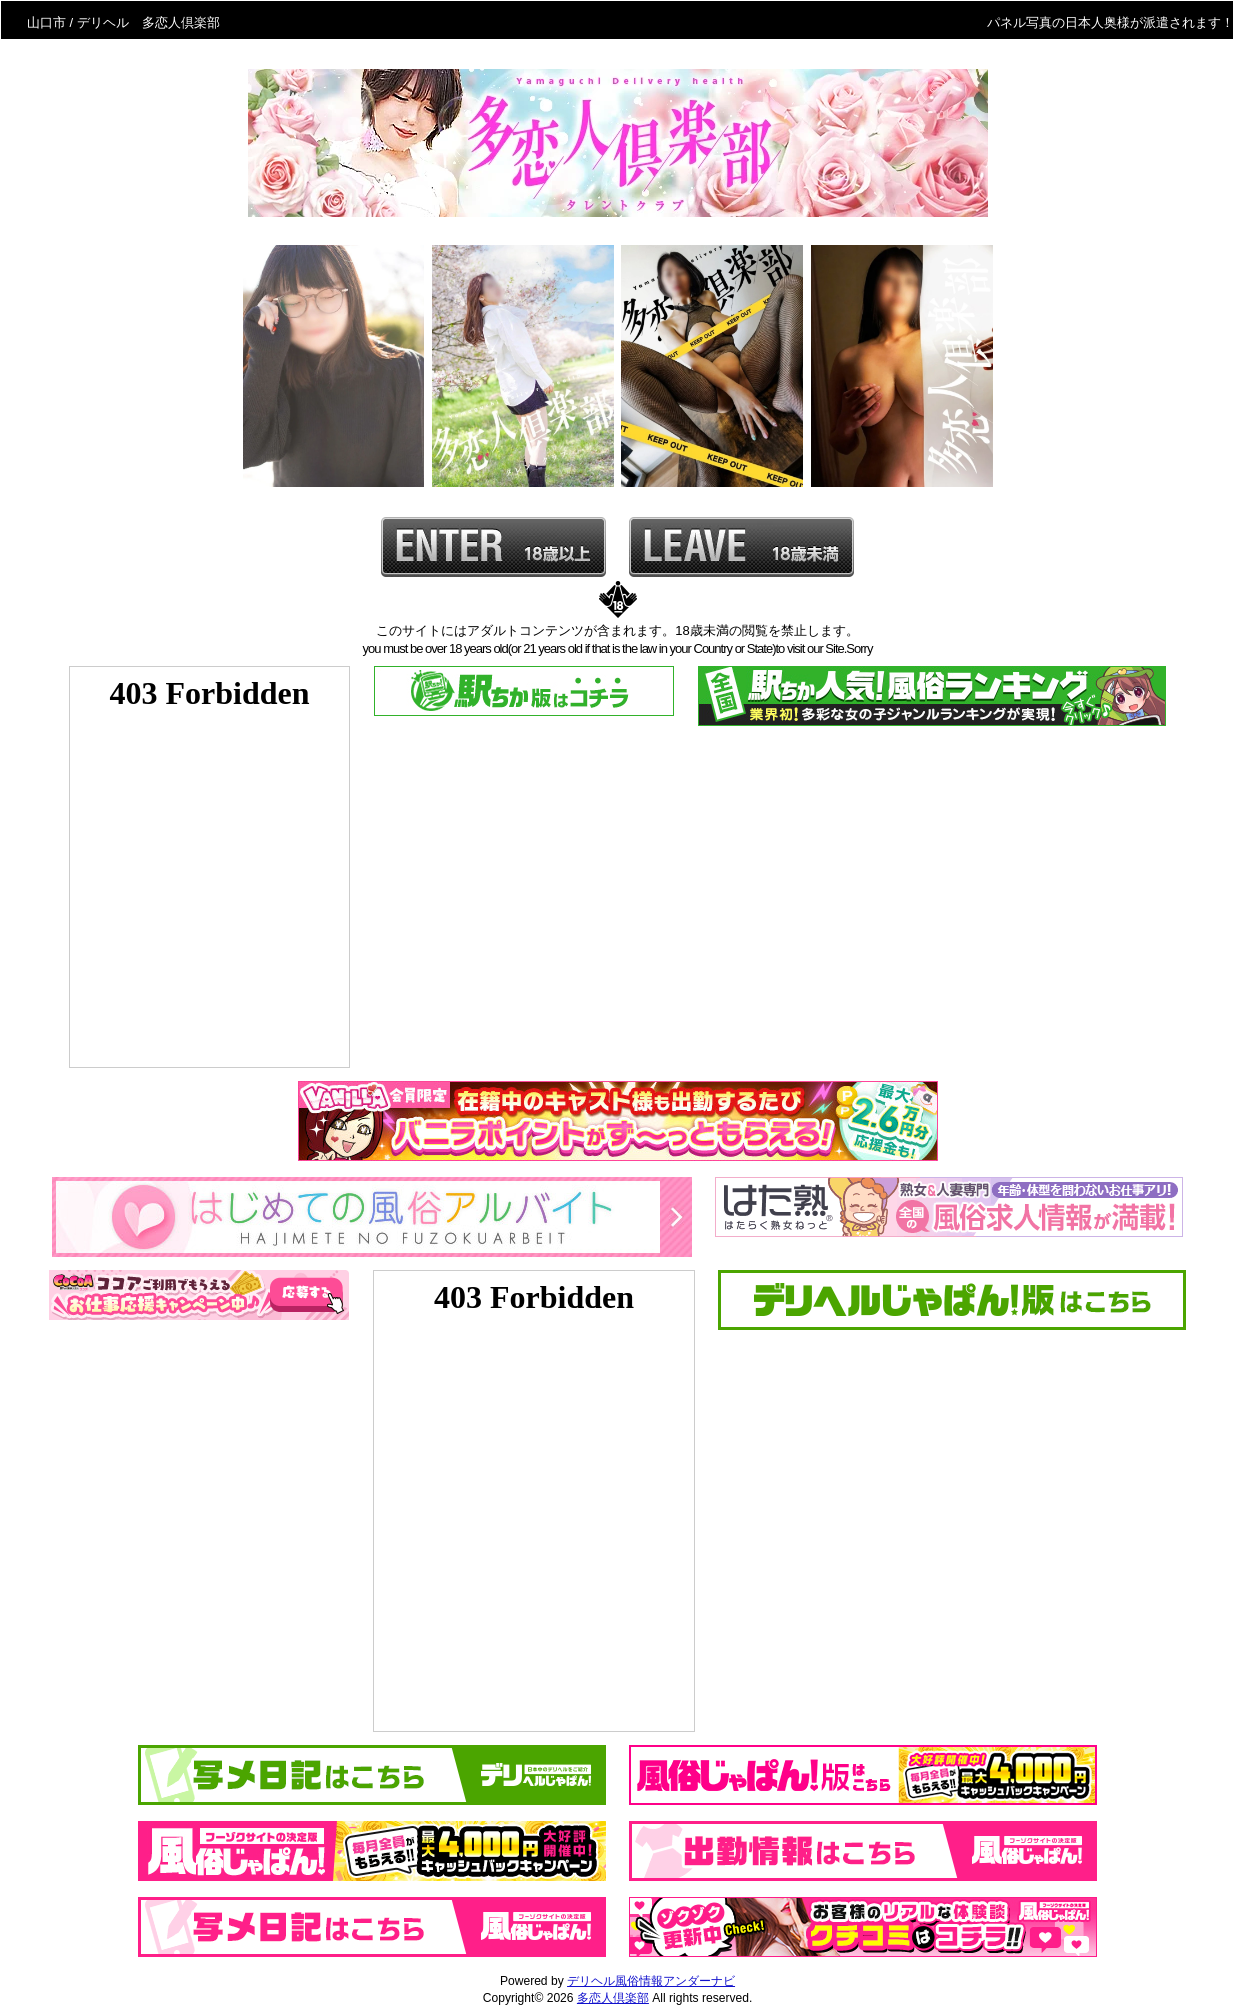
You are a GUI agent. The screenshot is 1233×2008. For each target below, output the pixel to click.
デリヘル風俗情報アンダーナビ (651, 1981)
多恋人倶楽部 (613, 1998)
